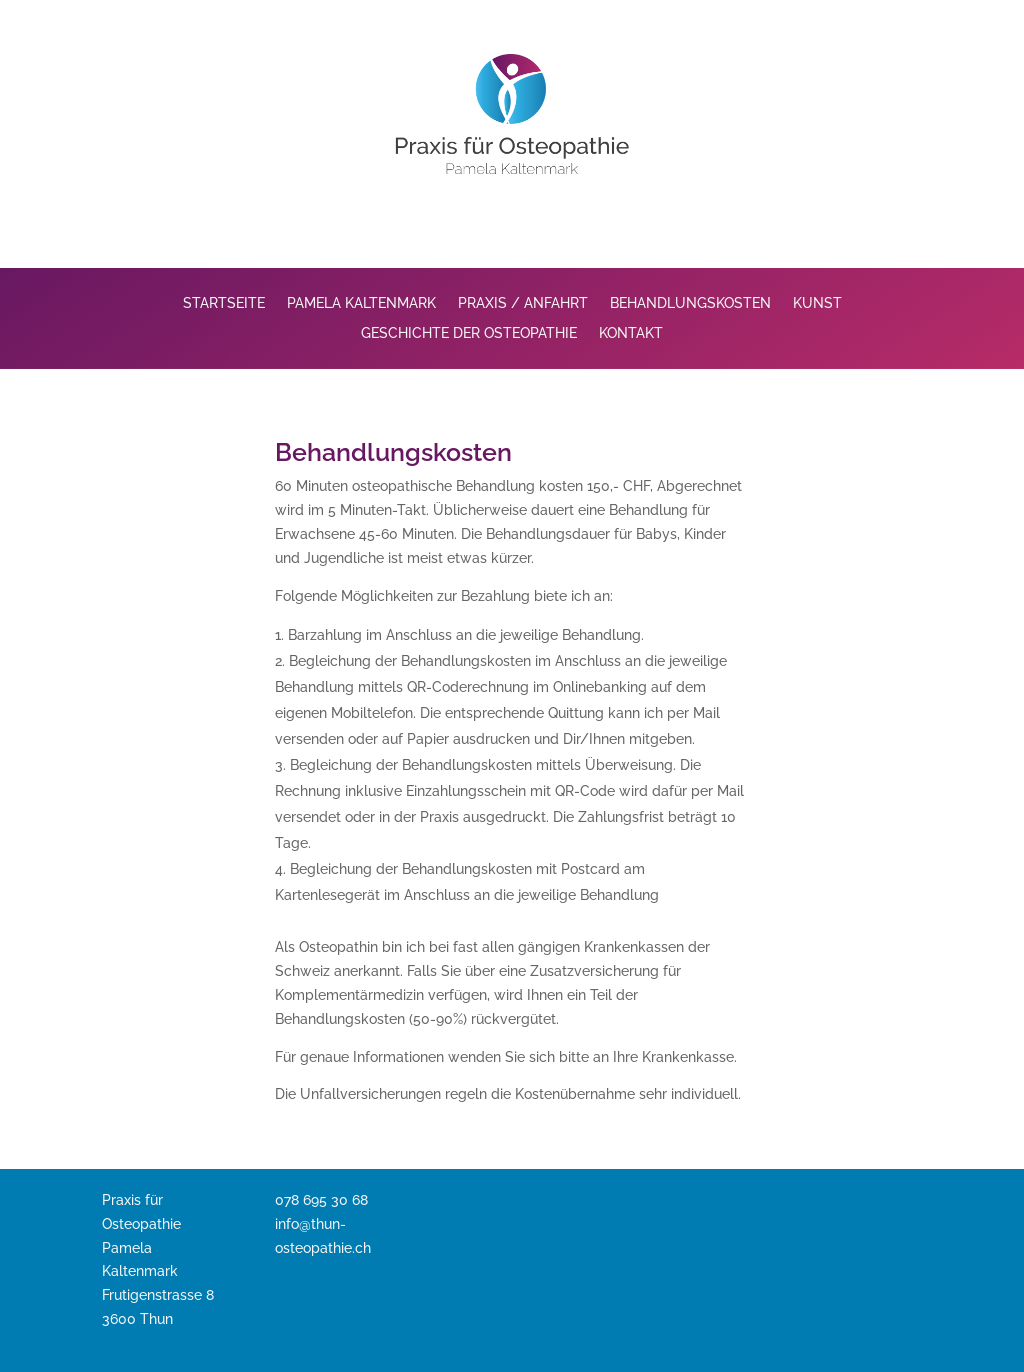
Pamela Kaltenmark (361, 303)
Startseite (224, 303)
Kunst (817, 303)
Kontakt (631, 333)
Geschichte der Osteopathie (469, 333)
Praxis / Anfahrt (523, 303)
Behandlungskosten (690, 303)
